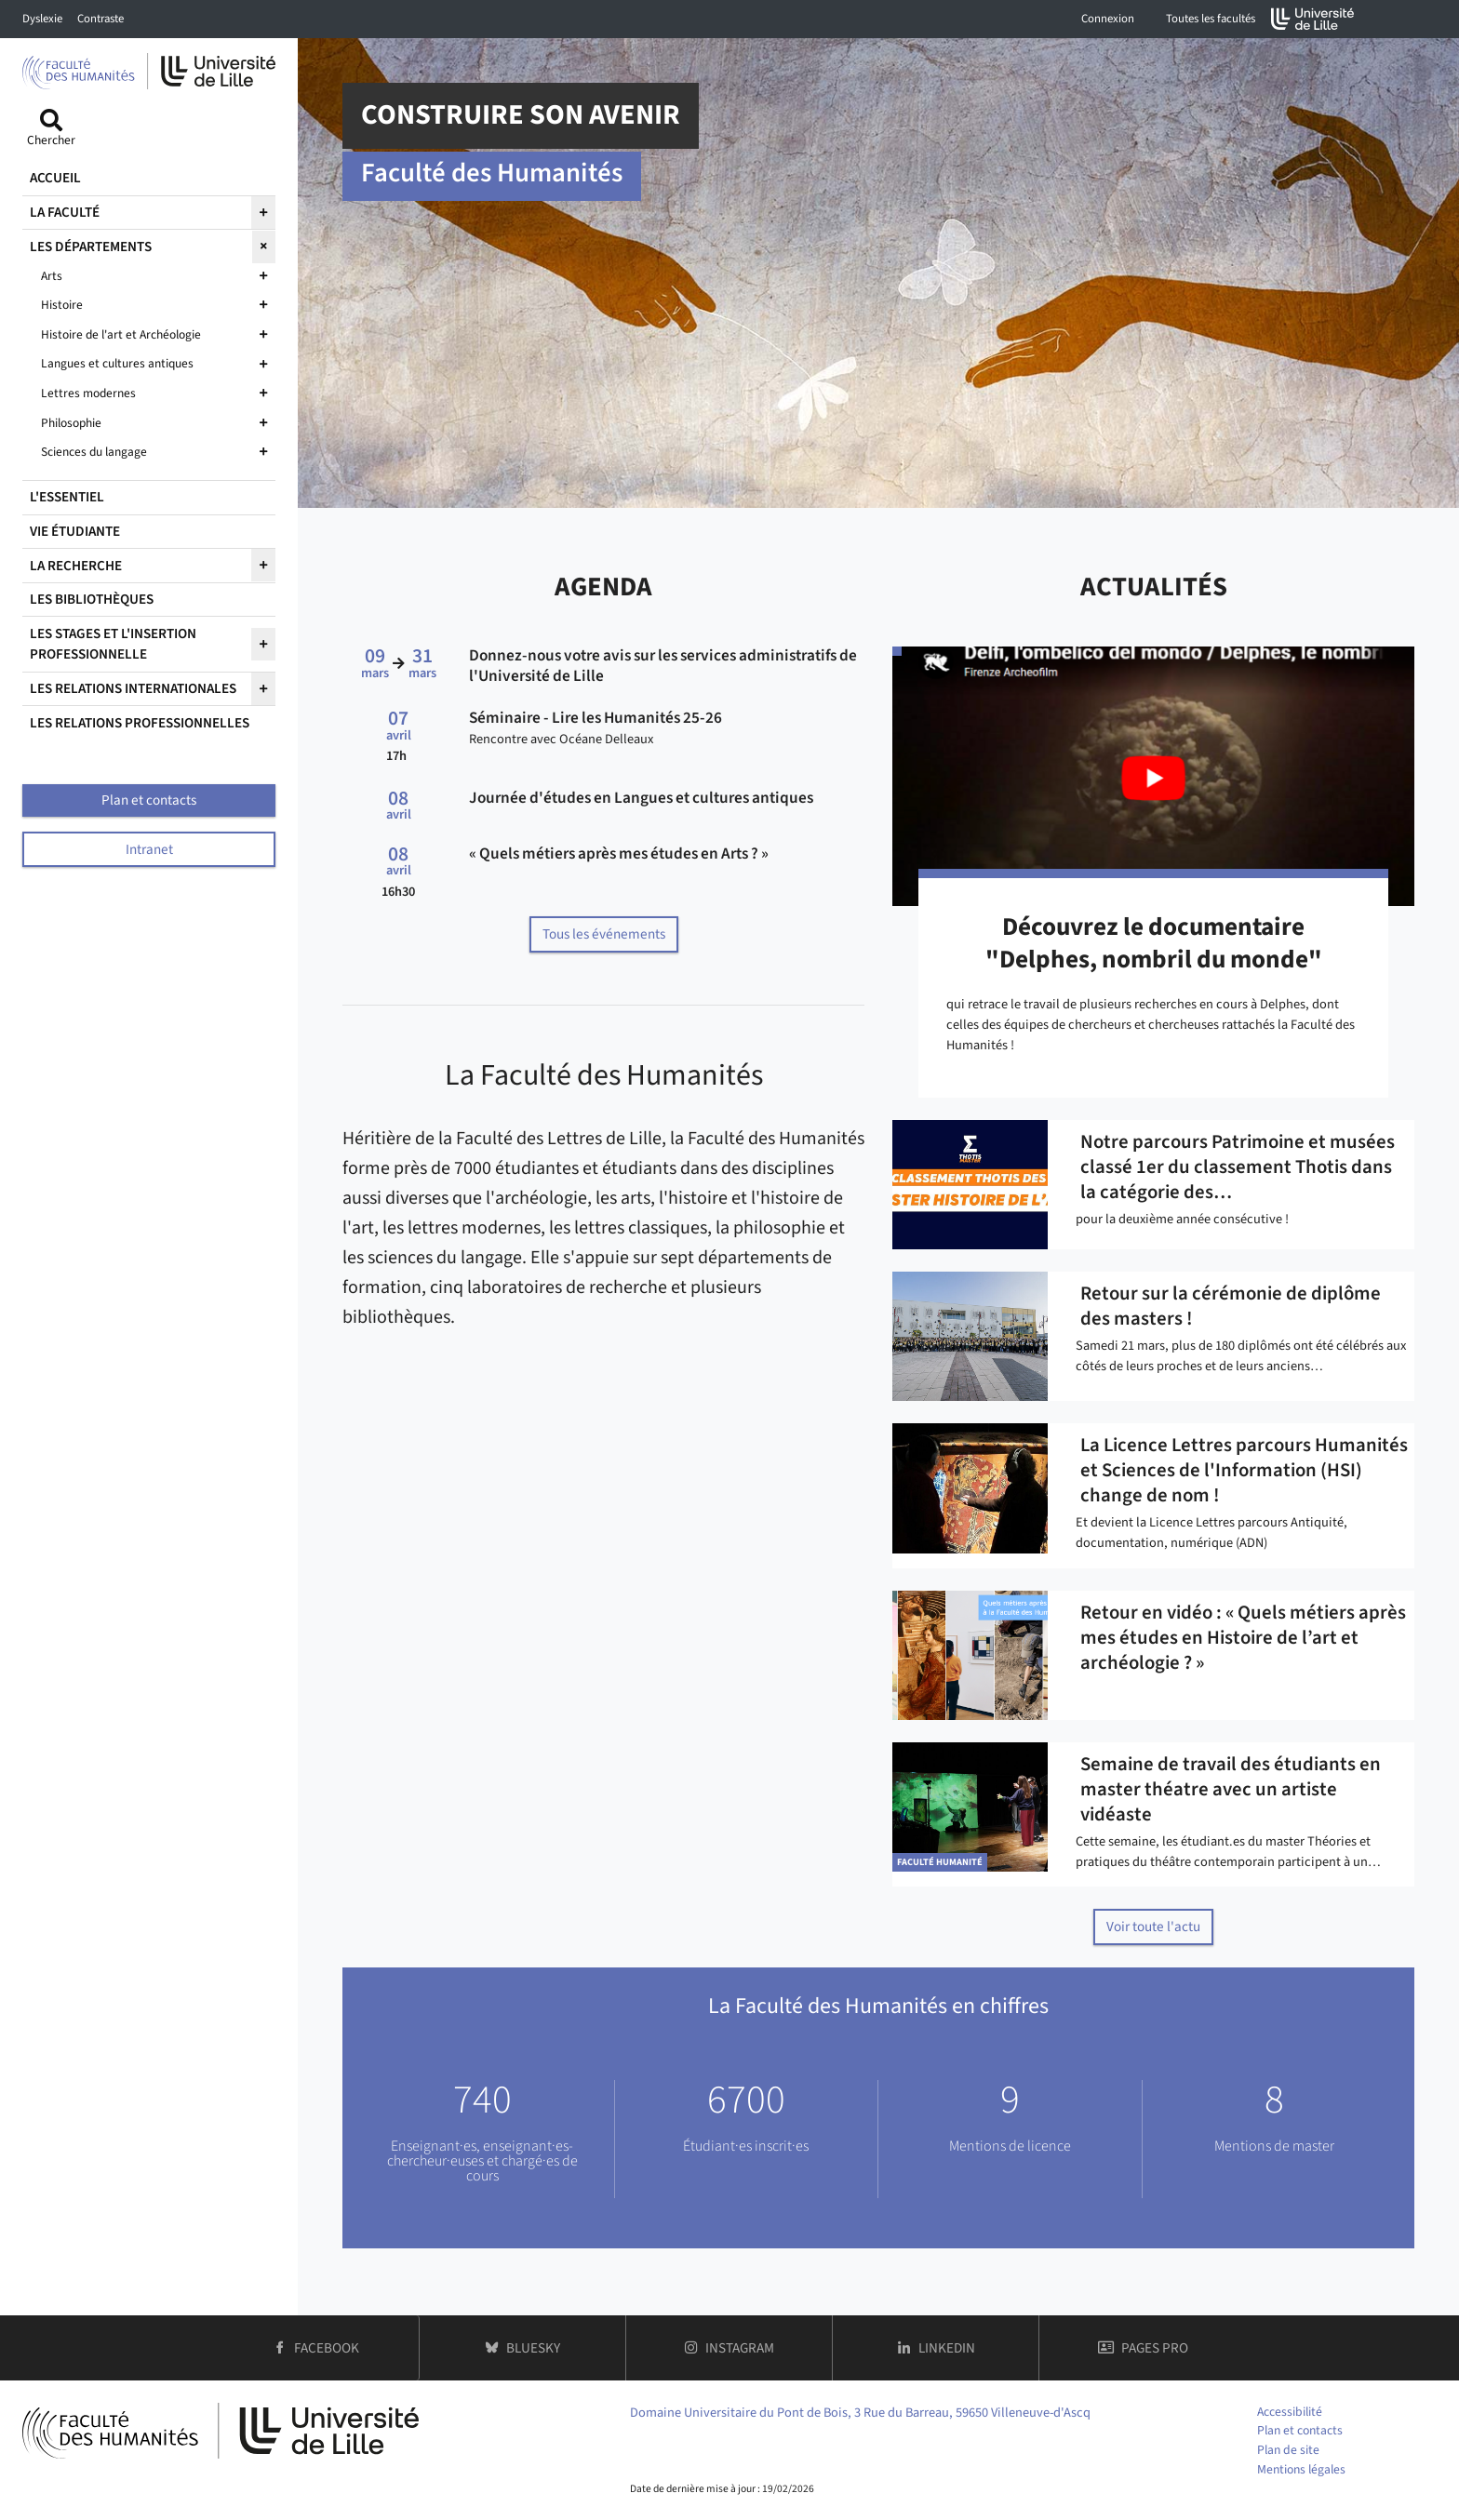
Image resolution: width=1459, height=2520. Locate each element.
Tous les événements (603, 934)
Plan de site (1288, 2450)
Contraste (100, 18)
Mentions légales (1301, 2469)
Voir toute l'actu (1153, 1926)
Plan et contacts (1300, 2430)
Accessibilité (1289, 2411)
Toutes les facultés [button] (1210, 18)
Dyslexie (42, 18)
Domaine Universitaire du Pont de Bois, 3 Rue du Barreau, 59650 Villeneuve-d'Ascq (860, 2412)
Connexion (1107, 18)
